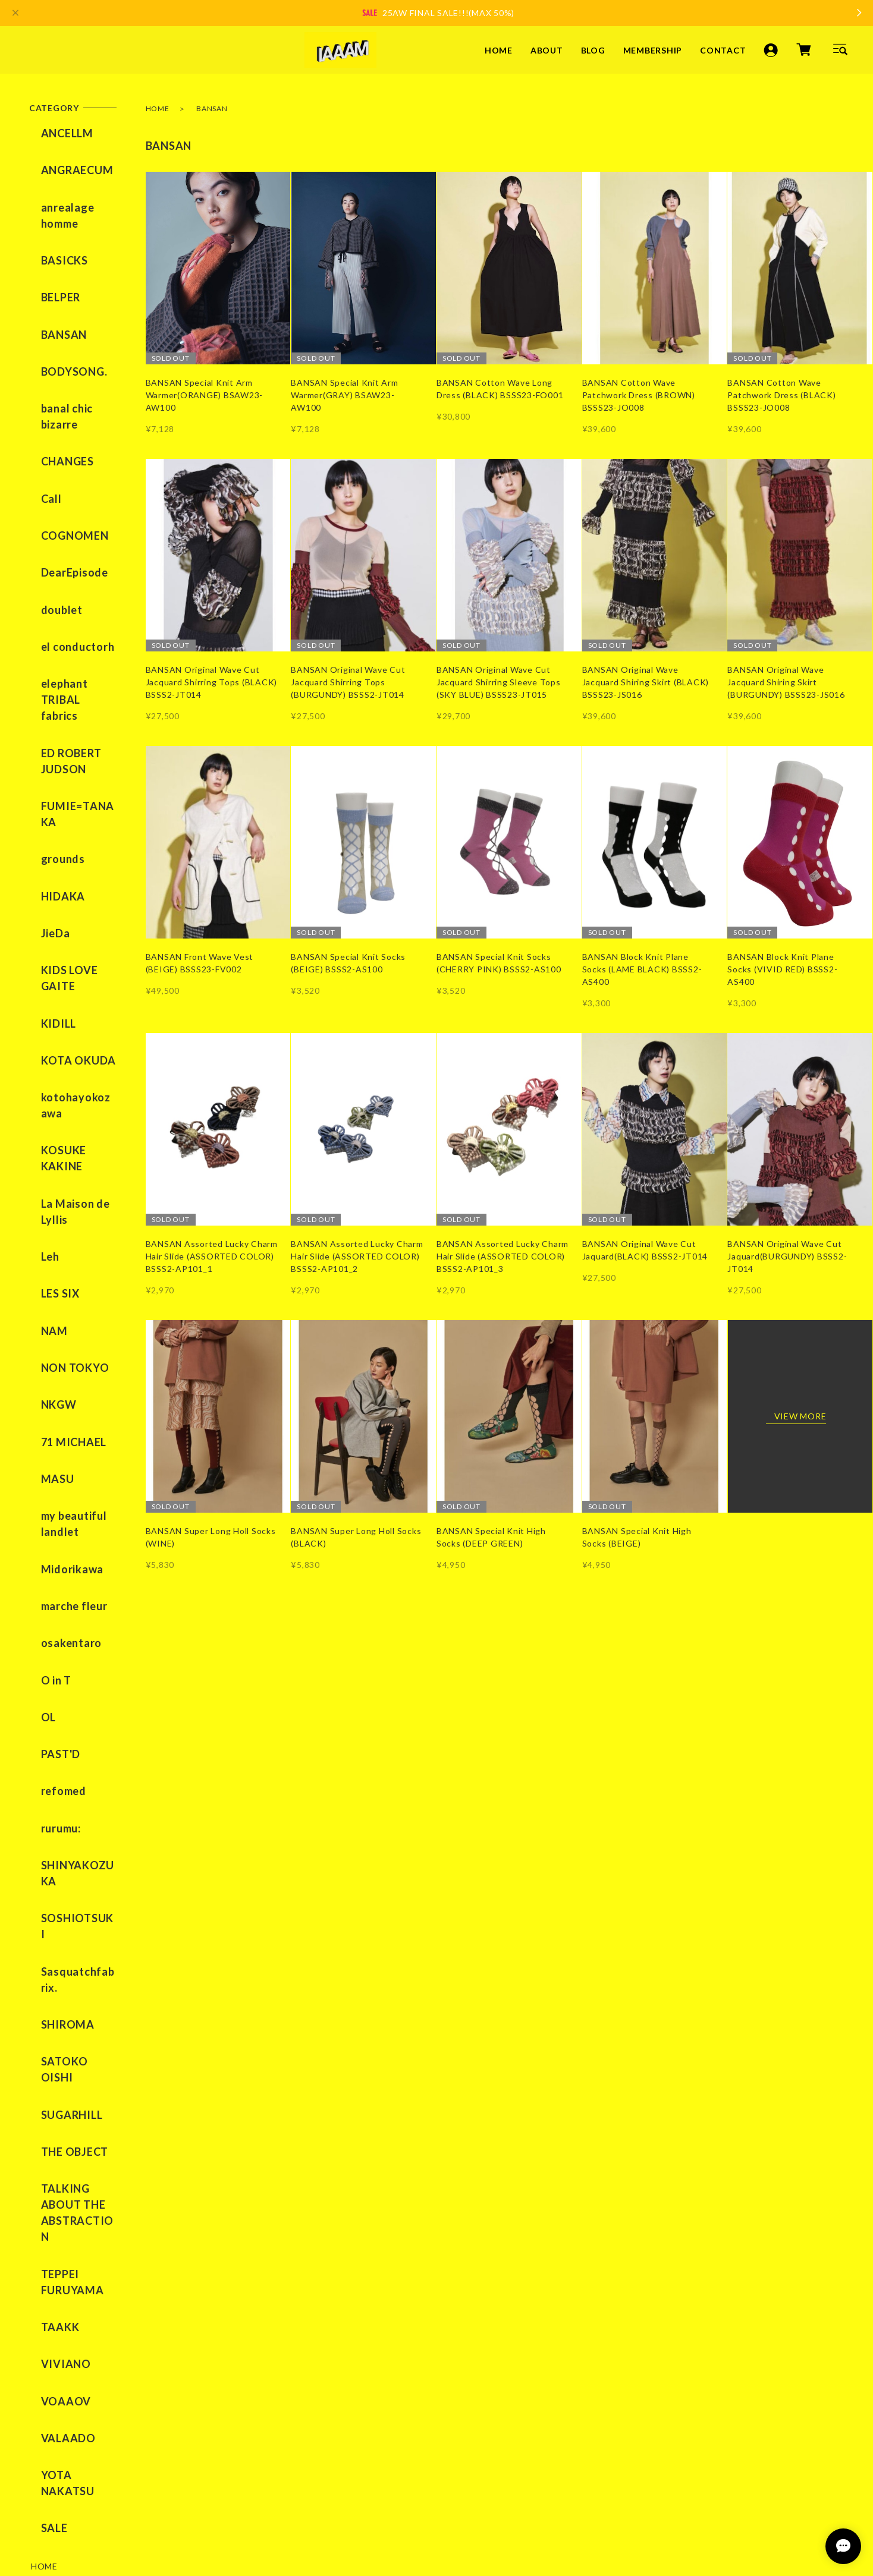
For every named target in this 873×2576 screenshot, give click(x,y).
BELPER (49, 260)
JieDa (43, 744)
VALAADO (56, 1881)
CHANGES (55, 388)
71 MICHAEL (62, 1143)
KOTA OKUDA (67, 844)
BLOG (593, 50)
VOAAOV (54, 1853)
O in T (44, 1326)
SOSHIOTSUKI (67, 1510)
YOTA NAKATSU (72, 1909)
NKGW (47, 1115)
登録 (412, 2399)
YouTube (309, 2280)
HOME (499, 50)
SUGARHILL (60, 1638)
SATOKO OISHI (70, 1610)
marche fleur (62, 1270)
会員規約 (275, 2503)
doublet (50, 500)
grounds (51, 688)
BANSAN (52, 288)
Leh (38, 1003)
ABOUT (546, 50)
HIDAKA (51, 716)
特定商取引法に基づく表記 (184, 2503)
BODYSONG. (62, 316)
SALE (42, 1937)
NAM (42, 1059)
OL (37, 1354)
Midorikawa (60, 1242)
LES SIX (48, 1031)
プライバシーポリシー (68, 2503)
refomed (51, 1410)
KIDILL (47, 816)
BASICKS (52, 233)
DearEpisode (62, 472)
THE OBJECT (63, 1666)
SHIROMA (56, 1582)
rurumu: (49, 1438)
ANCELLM (55, 133)
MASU (45, 1170)
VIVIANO (54, 1825)
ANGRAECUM (65, 161)
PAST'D (49, 1382)
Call (39, 416)
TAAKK (48, 1798)
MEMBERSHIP (653, 50)
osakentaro (59, 1298)
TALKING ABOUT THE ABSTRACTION (69, 1710)
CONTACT (723, 50)
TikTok (354, 2280)
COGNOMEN (63, 444)
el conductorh (66, 528)
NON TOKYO (63, 1087)
